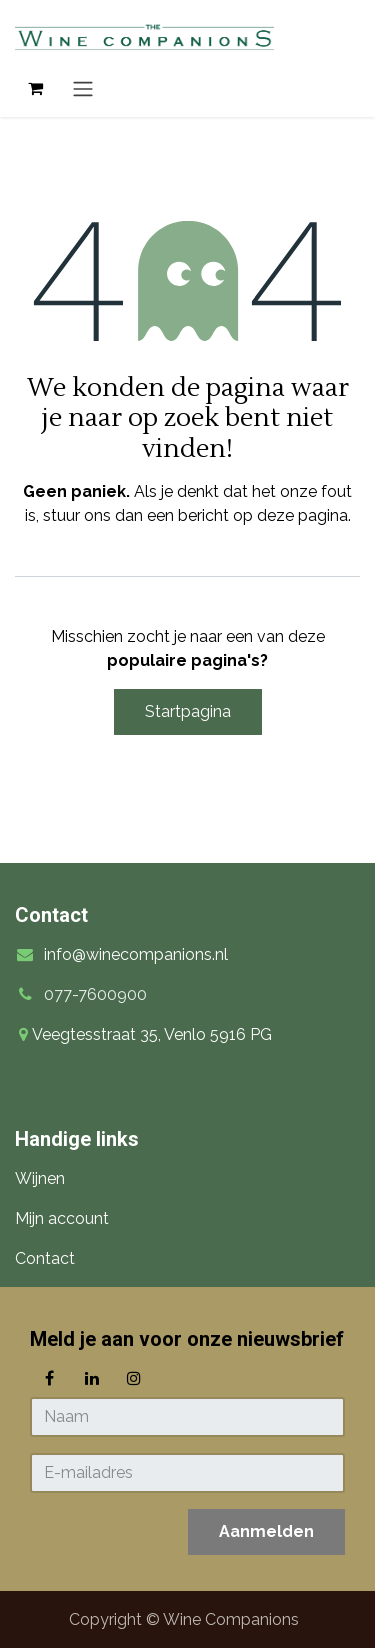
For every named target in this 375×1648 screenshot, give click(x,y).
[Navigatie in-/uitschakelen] (83, 88)
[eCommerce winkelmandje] (35, 88)
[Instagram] (134, 1378)
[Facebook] (49, 1378)
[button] (266, 1532)
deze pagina (302, 515)
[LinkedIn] (92, 1378)
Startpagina (188, 711)
